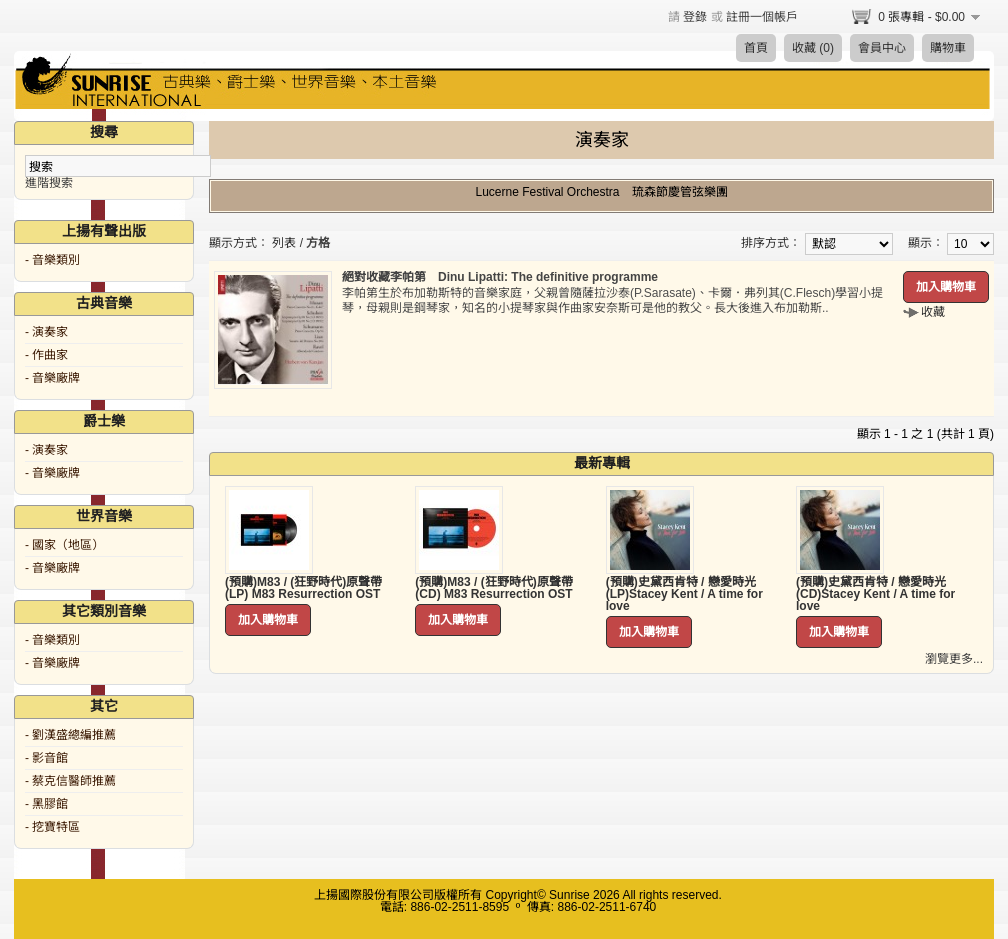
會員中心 (882, 48)
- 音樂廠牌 (52, 378)
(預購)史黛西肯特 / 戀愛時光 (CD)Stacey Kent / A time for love (875, 594)
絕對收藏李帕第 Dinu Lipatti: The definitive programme (500, 277)
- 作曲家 (46, 355)
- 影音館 (46, 758)
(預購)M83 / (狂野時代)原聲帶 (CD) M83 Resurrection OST (493, 588)
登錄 (695, 17)
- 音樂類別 (52, 260)
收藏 (933, 312)
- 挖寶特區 (52, 827)
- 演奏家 (46, 332)
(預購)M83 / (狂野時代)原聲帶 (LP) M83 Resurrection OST (303, 588)
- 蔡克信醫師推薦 (70, 781)
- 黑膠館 (46, 804)
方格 (318, 243)
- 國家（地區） (64, 545)
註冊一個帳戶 (762, 17)
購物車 (948, 48)
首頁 (756, 48)
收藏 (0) (813, 48)
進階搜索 (49, 183)
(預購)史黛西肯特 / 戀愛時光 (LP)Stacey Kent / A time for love (684, 594)
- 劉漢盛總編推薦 (70, 735)
